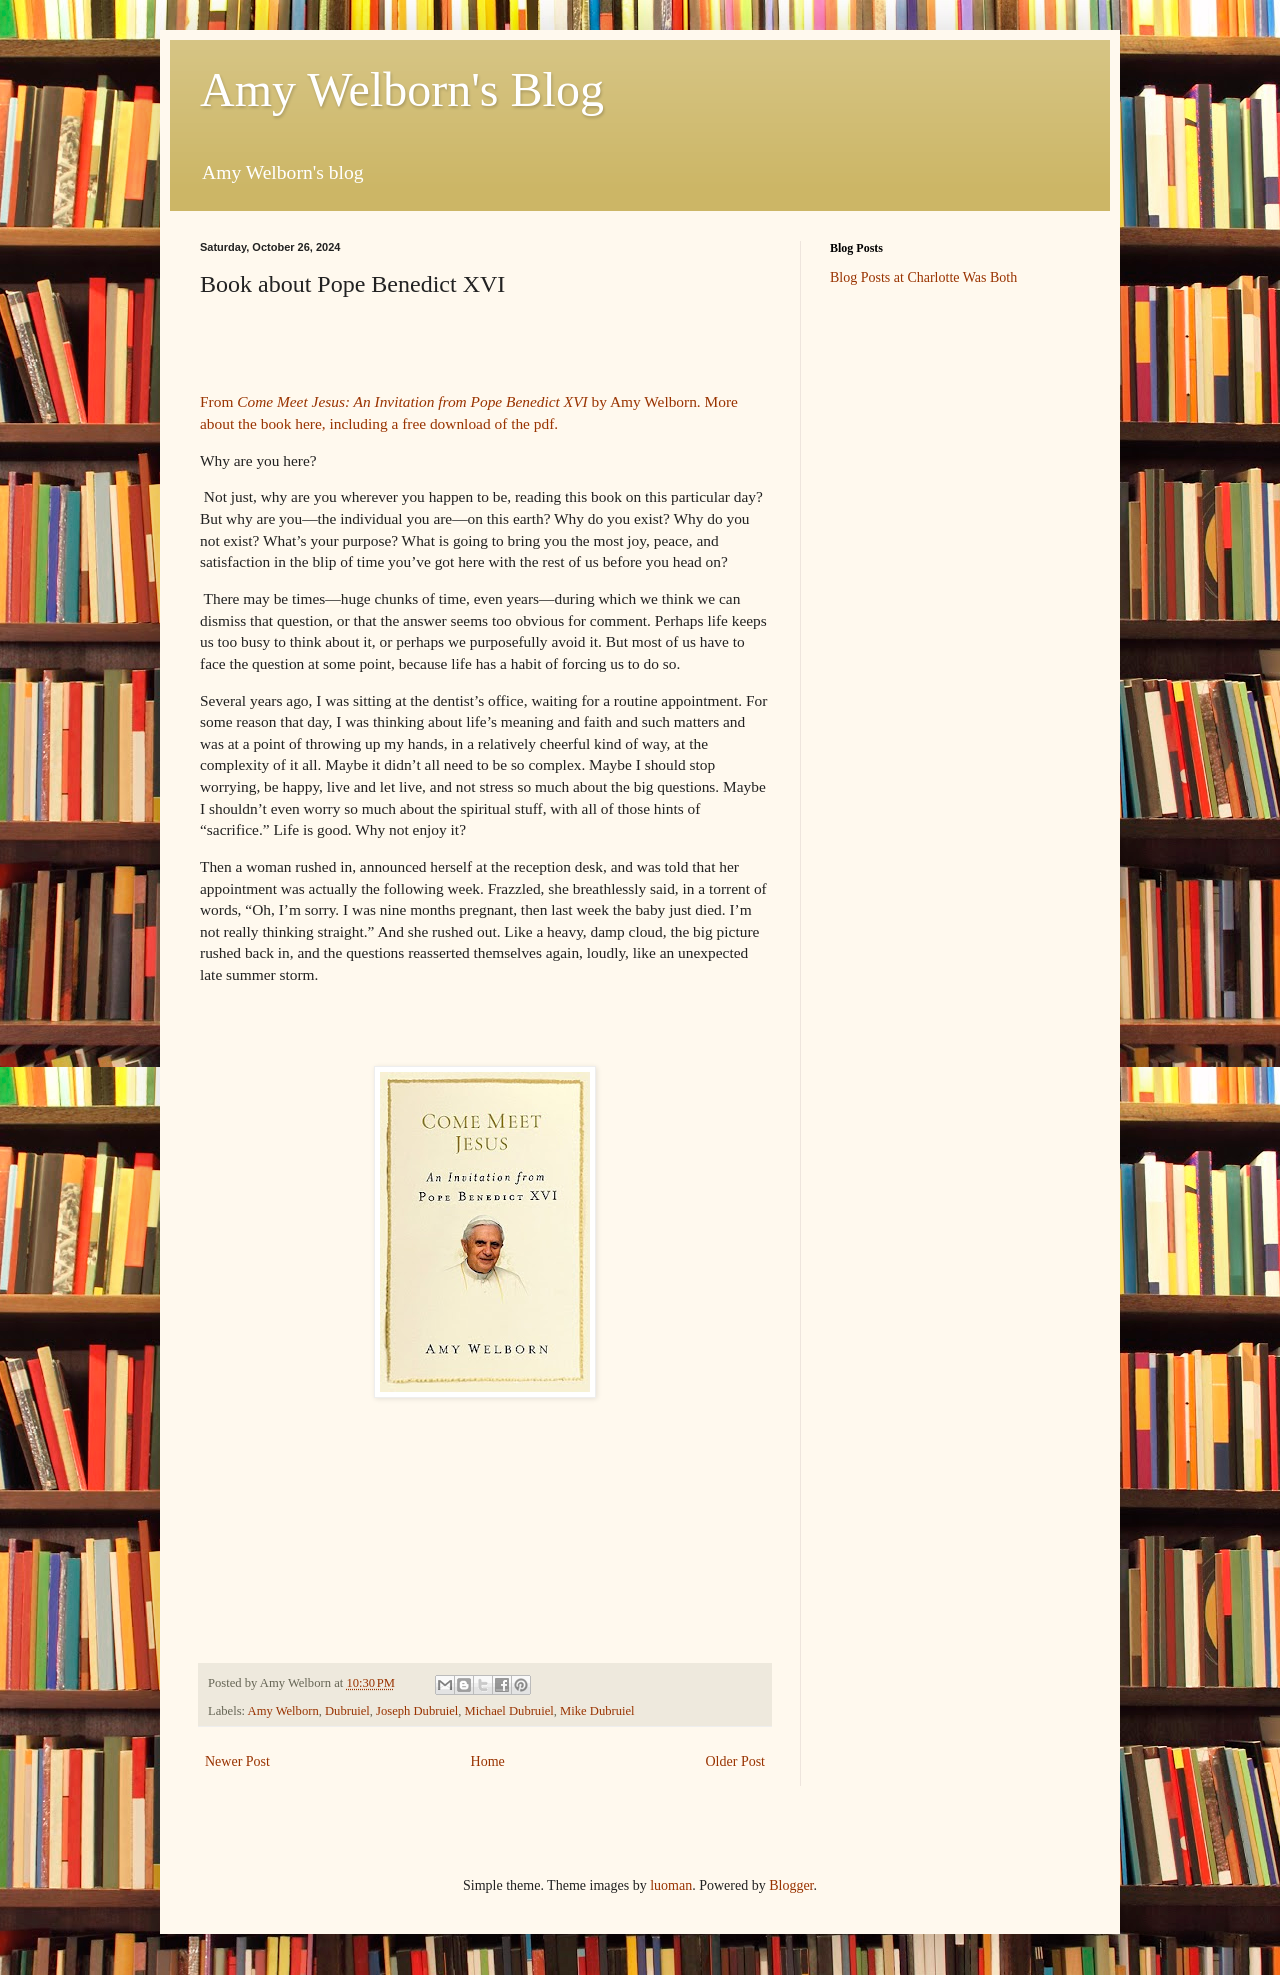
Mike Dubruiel (597, 1711)
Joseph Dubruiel (417, 1711)
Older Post (736, 1761)
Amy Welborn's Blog (402, 89)
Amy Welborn (283, 1711)
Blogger (791, 1885)
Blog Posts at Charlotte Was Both (923, 277)
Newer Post (237, 1761)
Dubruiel (347, 1711)
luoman (671, 1885)
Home (488, 1761)
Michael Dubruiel (509, 1711)
